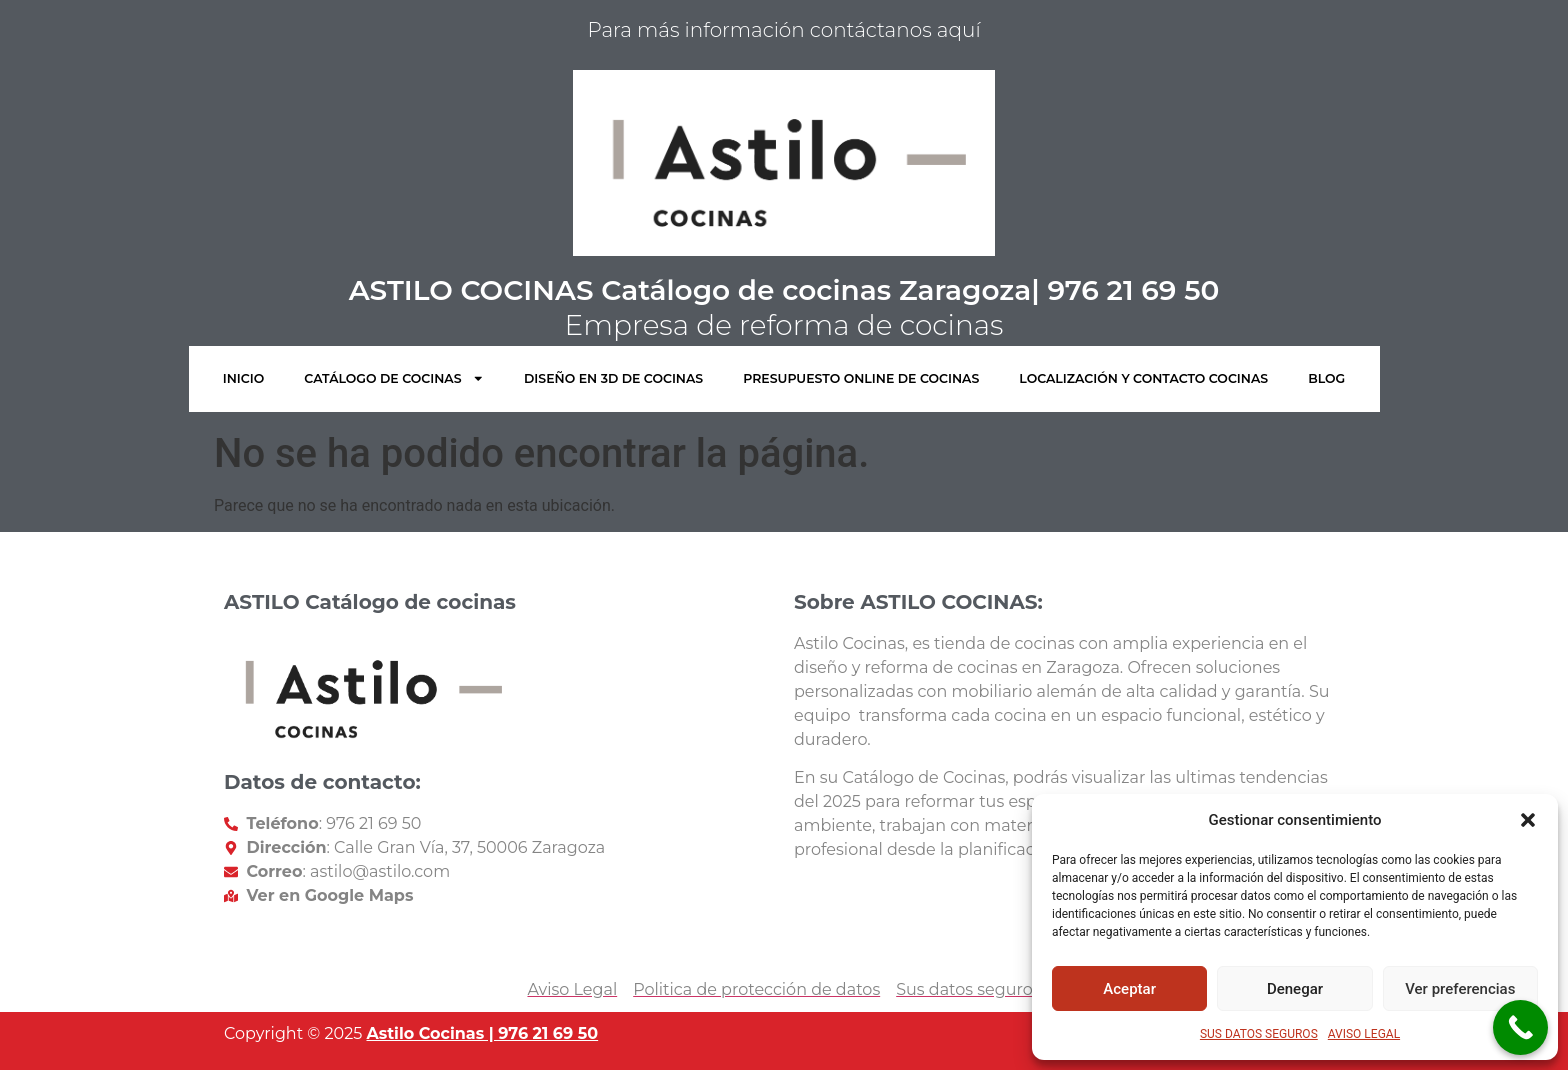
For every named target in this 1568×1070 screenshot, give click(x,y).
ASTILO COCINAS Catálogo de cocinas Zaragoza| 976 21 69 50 (784, 290)
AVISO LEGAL (1364, 1034)
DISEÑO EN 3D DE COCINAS (613, 378)
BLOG (1326, 378)
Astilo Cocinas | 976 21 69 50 (482, 1033)
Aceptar (1129, 989)
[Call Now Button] (1520, 1027)
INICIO (244, 378)
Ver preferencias (1460, 989)
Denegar (1295, 989)
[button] (1528, 820)
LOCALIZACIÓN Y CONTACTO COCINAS (1143, 378)
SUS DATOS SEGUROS (1259, 1034)
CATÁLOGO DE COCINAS (394, 378)
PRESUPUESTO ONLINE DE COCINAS (861, 378)
